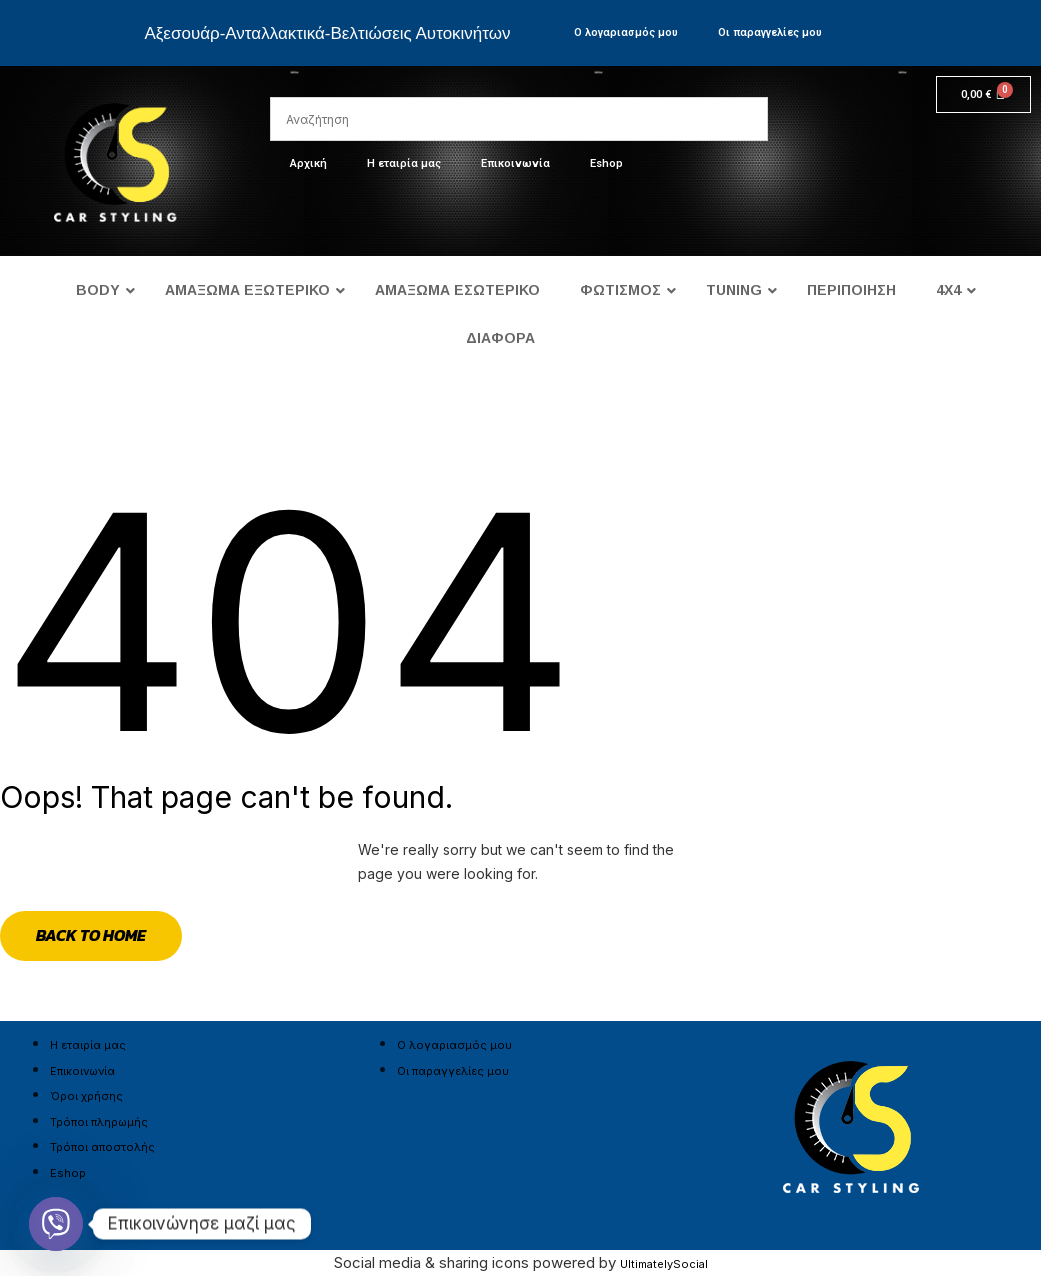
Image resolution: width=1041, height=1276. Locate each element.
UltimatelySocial (664, 1264)
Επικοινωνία (515, 163)
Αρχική (308, 163)
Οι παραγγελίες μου (770, 32)
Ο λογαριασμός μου (626, 32)
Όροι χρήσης (86, 1096)
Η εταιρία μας (404, 163)
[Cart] (983, 94)
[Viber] (56, 1224)
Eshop (606, 163)
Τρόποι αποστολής (102, 1147)
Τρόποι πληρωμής (99, 1122)
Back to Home (91, 935)
